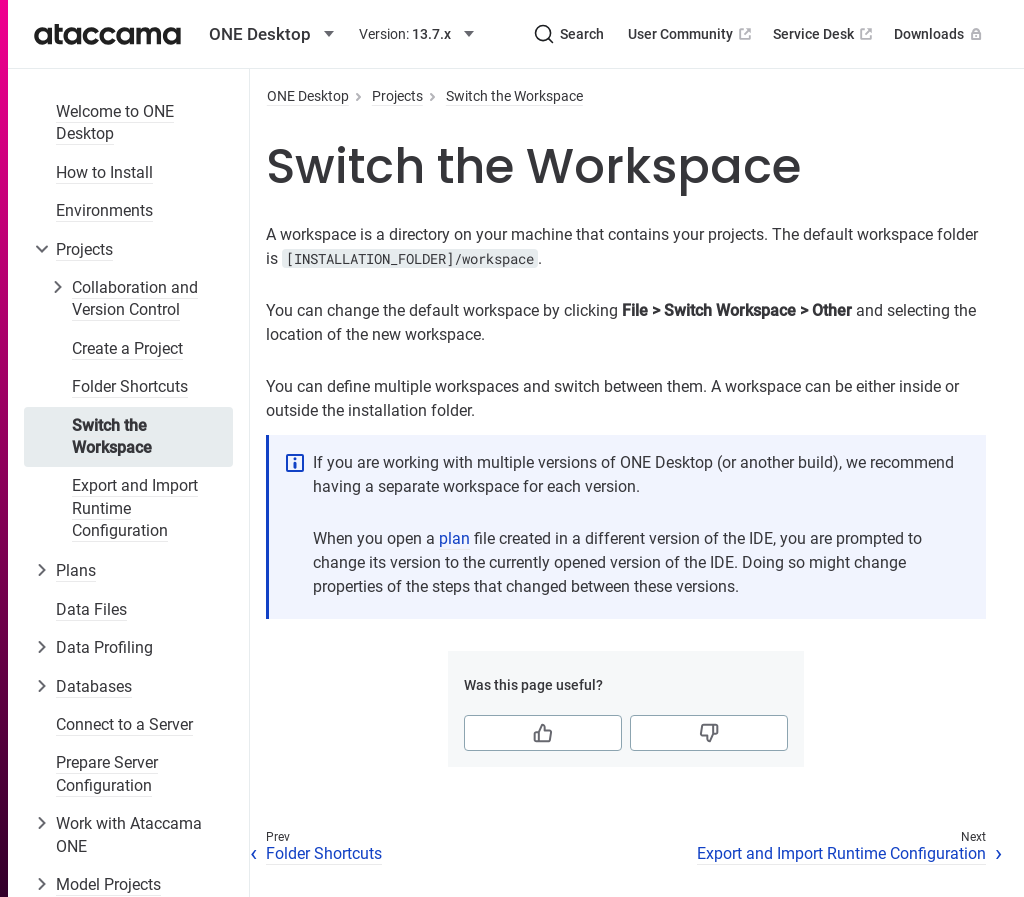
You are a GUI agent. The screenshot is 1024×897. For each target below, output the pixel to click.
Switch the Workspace (112, 436)
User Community (691, 34)
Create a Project (127, 348)
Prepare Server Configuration (107, 773)
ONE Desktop (308, 96)
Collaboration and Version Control (135, 298)
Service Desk (824, 34)
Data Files (91, 609)
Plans (76, 570)
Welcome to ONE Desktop (115, 122)
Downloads (940, 34)
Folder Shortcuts (130, 386)
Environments (104, 210)
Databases (94, 686)
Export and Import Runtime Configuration (135, 508)
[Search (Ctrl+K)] (569, 34)
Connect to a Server (124, 724)
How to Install (104, 172)
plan (454, 538)
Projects (84, 249)
